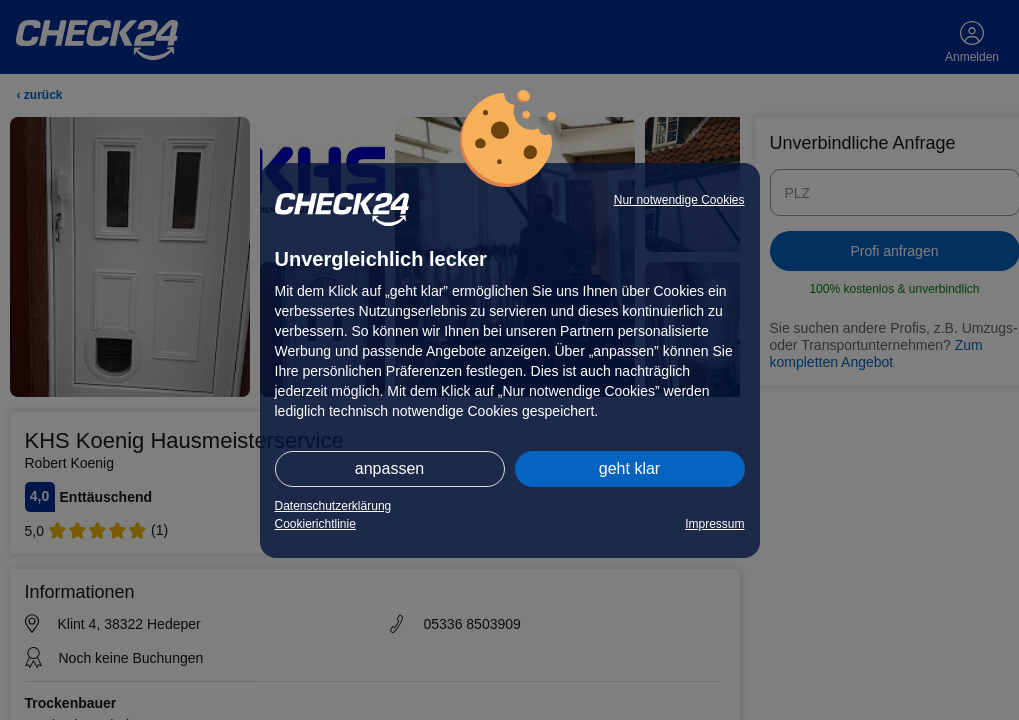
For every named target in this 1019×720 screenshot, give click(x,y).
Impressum (714, 524)
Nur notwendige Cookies (679, 200)
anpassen (389, 468)
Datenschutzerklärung (333, 506)
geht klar (629, 468)
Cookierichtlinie (315, 524)
